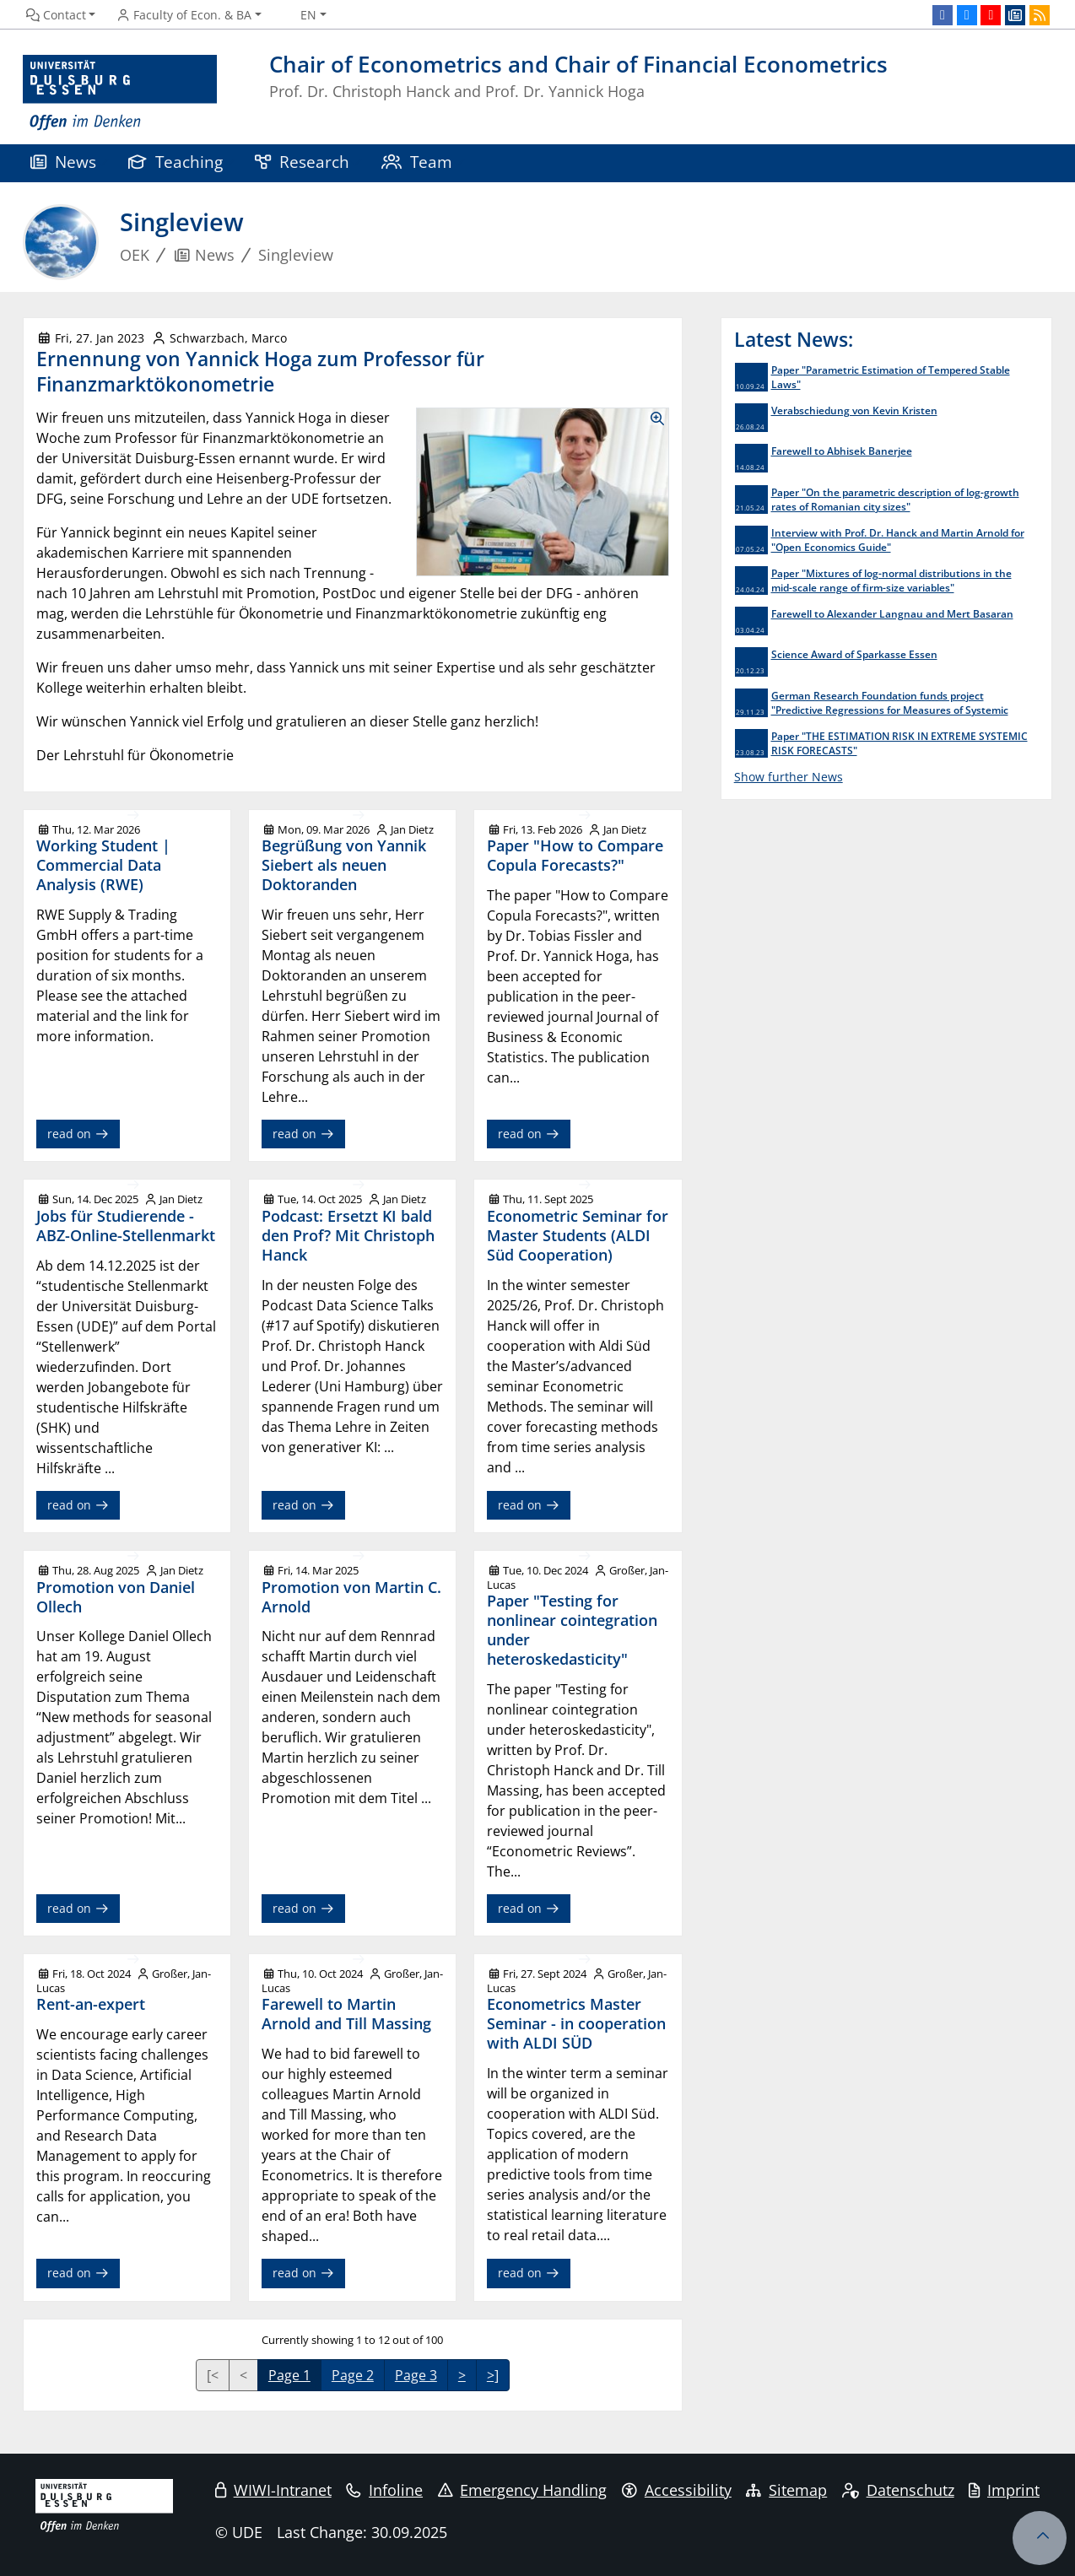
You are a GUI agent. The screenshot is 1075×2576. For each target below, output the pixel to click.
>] (493, 2375)
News (63, 161)
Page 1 (289, 2375)
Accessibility (677, 2490)
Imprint (1004, 2490)
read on (78, 1134)
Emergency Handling (523, 2490)
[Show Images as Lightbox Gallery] (542, 492)
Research (302, 161)
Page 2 (353, 2375)
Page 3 (416, 2375)
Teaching (175, 161)
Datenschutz (898, 2490)
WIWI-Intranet (273, 2490)
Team (416, 161)
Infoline (384, 2490)
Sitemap (786, 2490)
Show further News (788, 777)
